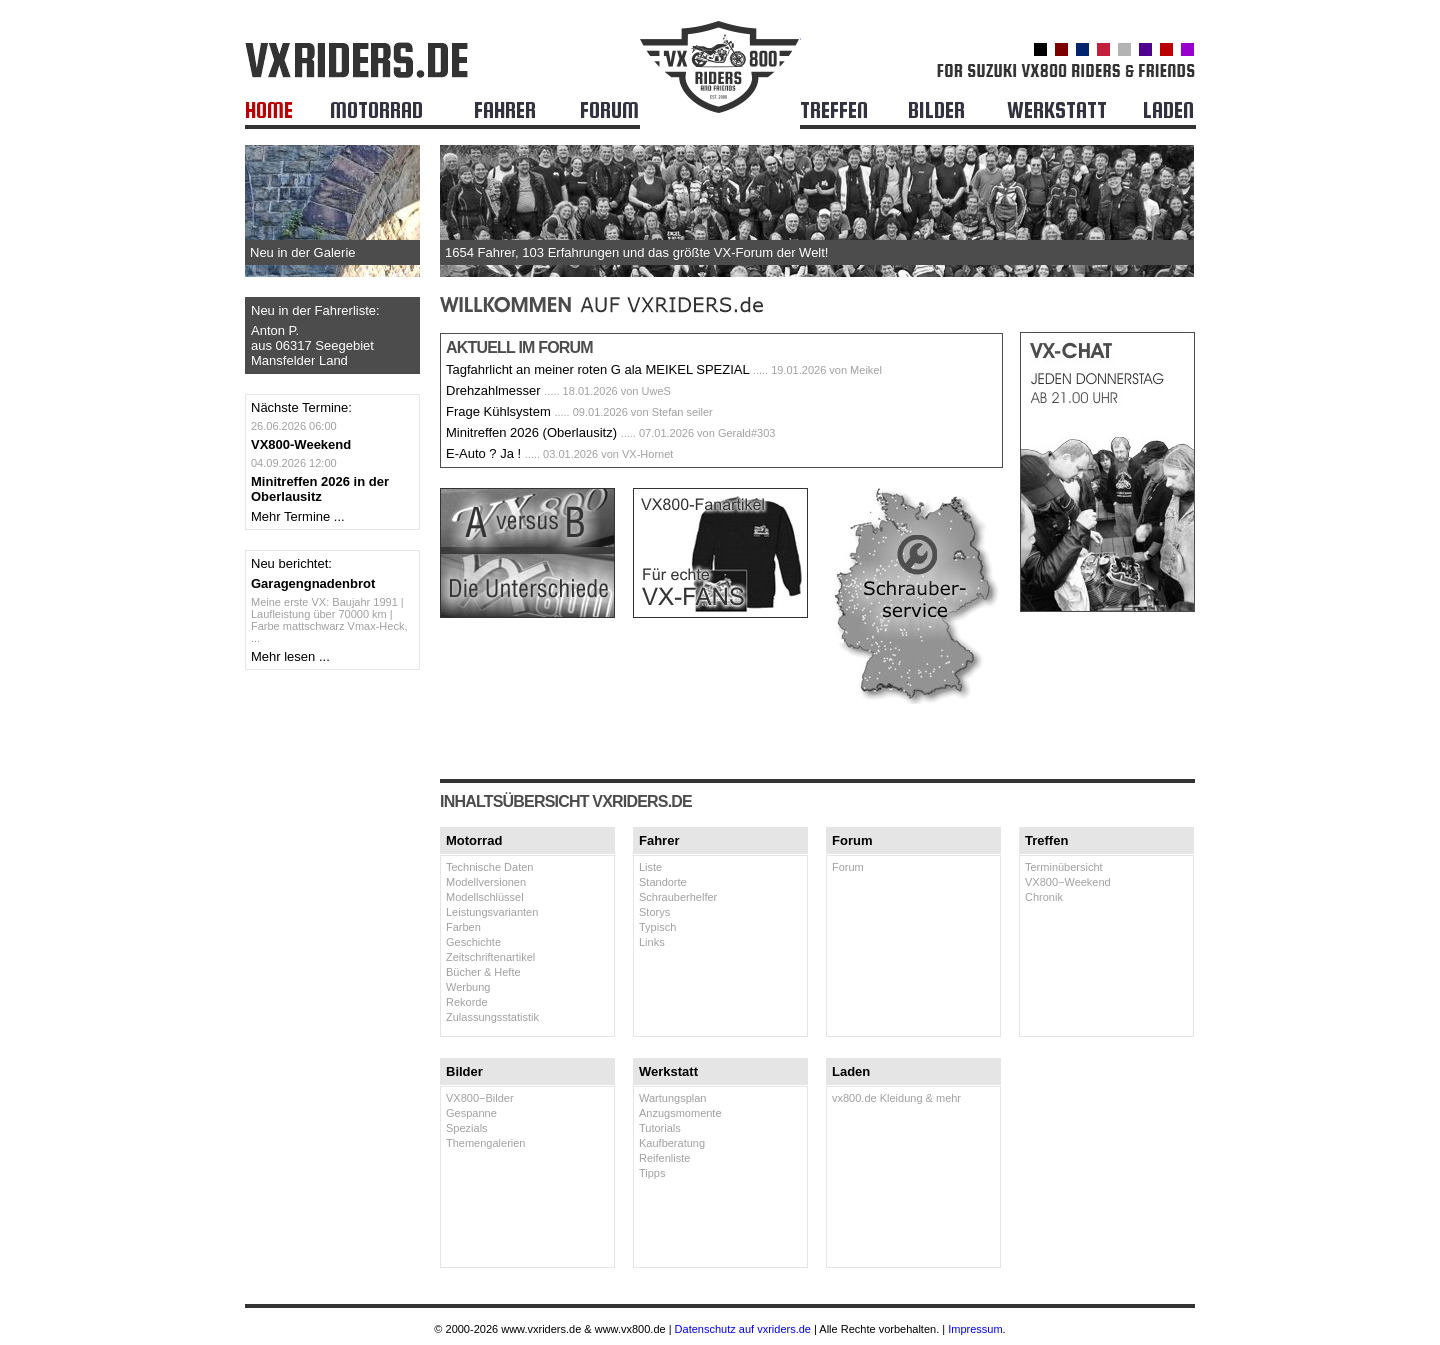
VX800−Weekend (1068, 882)
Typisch (657, 927)
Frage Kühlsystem (498, 411)
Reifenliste (664, 1158)
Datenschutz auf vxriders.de (743, 1329)
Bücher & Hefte (483, 972)
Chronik (1044, 897)
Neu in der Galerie (303, 252)
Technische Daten (489, 867)
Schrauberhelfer (678, 897)
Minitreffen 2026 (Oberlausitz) (531, 432)
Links (652, 942)
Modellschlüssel (485, 897)
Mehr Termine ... (298, 516)
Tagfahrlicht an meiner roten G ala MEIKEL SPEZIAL (597, 369)
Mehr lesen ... (290, 656)
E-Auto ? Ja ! (483, 453)
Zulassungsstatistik (492, 1017)
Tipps (652, 1173)
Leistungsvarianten (492, 912)
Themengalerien (486, 1143)
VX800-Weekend (301, 444)
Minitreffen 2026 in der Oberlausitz (320, 489)
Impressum (975, 1329)
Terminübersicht (1064, 867)
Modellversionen (486, 882)
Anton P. (275, 330)
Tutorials (660, 1128)
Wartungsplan (672, 1098)
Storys (654, 912)
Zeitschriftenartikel (490, 957)
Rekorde (467, 1002)
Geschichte (473, 942)
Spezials (467, 1128)
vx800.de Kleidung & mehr (896, 1098)
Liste (650, 867)
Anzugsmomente (680, 1113)
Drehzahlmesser (493, 390)
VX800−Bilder (480, 1098)
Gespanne (471, 1113)
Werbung (468, 987)
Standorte (663, 882)
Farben (463, 927)
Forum (848, 867)
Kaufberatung (672, 1143)
